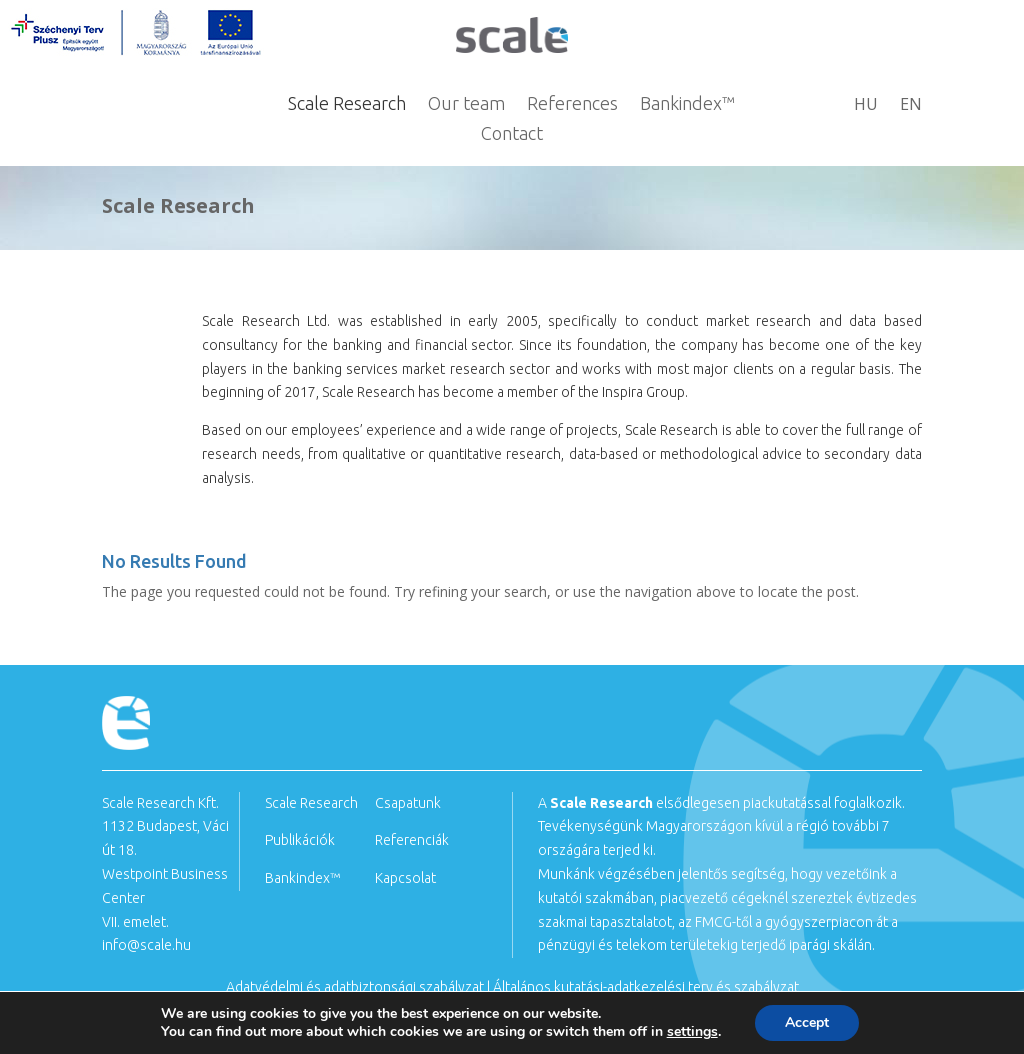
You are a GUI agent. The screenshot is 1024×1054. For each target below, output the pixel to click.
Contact (512, 134)
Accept (807, 1022)
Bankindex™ (687, 104)
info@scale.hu (146, 945)
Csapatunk (408, 803)
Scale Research (347, 104)
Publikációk (300, 840)
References (572, 104)
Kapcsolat (405, 878)
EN (911, 106)
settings (692, 1032)
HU (866, 106)
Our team (466, 104)
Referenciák (412, 840)
